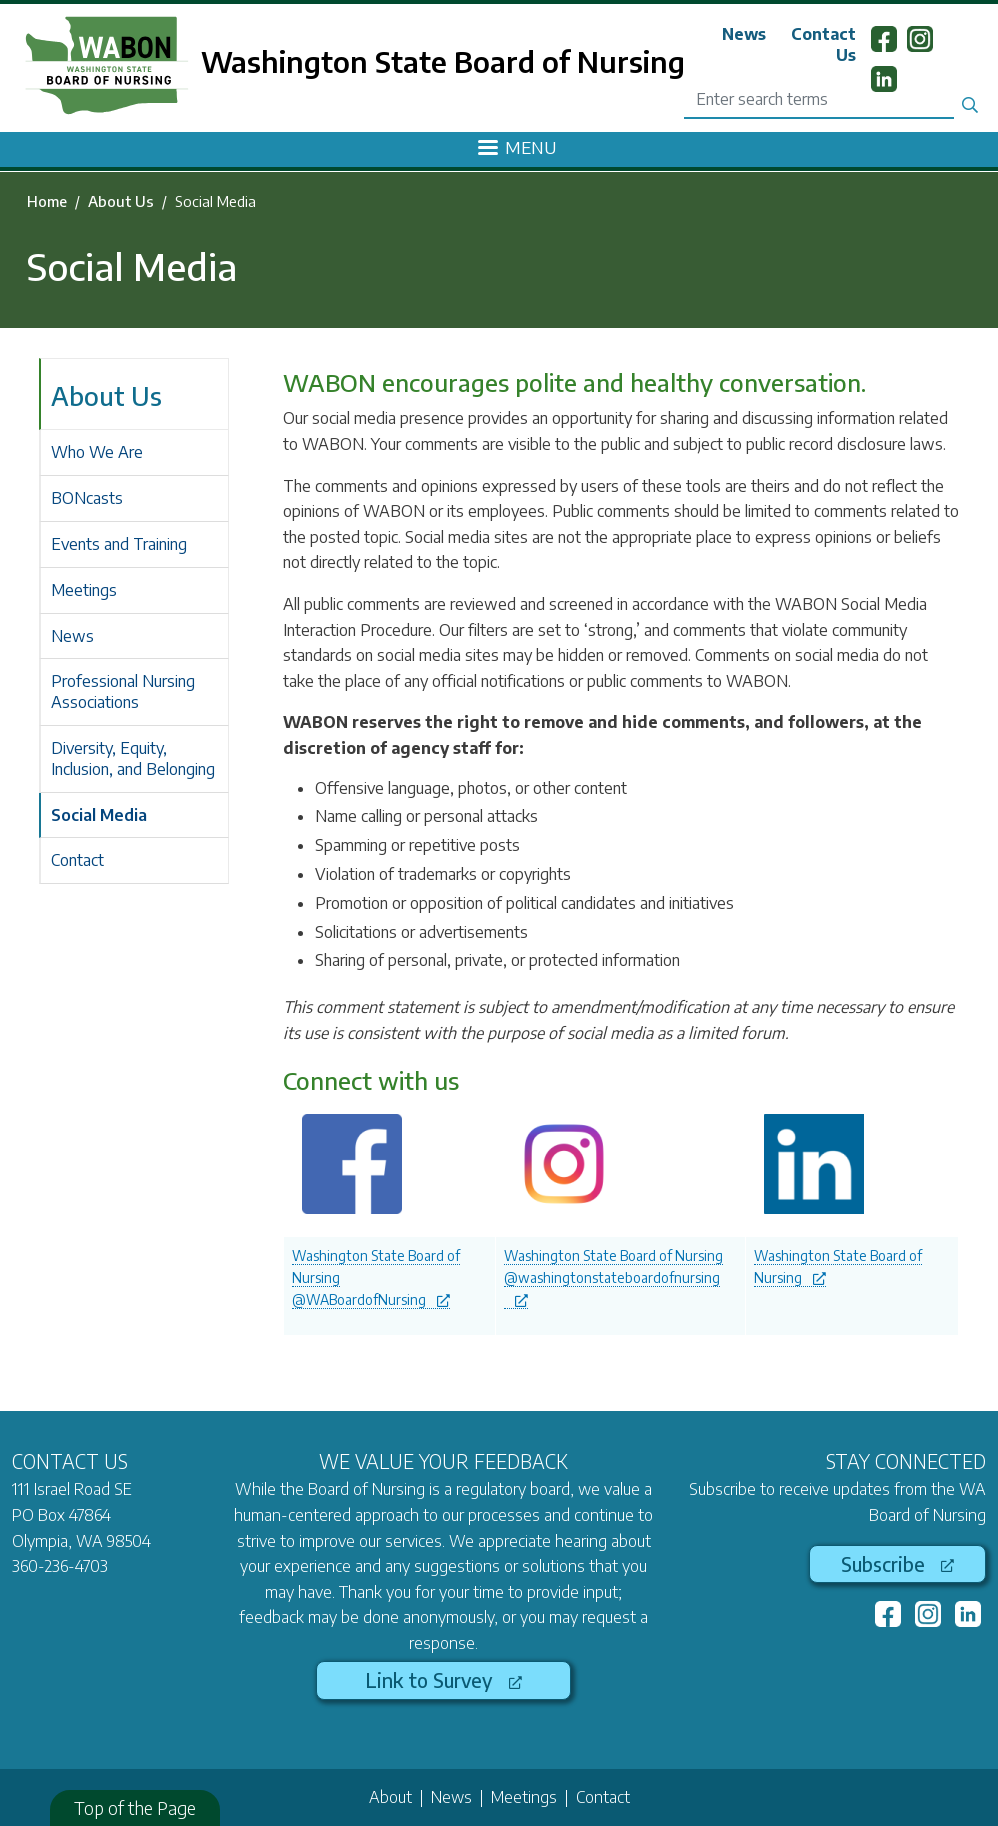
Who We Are (97, 452)
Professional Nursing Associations (123, 691)
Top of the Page (135, 1807)
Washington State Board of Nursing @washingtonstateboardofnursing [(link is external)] (613, 1277)
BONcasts (87, 498)
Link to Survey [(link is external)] (443, 1680)
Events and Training (119, 544)
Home (47, 201)
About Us (121, 201)
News (744, 34)
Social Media (99, 815)
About (390, 1797)
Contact (77, 860)
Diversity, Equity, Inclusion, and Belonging (133, 758)
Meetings (84, 590)
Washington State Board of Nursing (443, 61)
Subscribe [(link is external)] (897, 1564)
